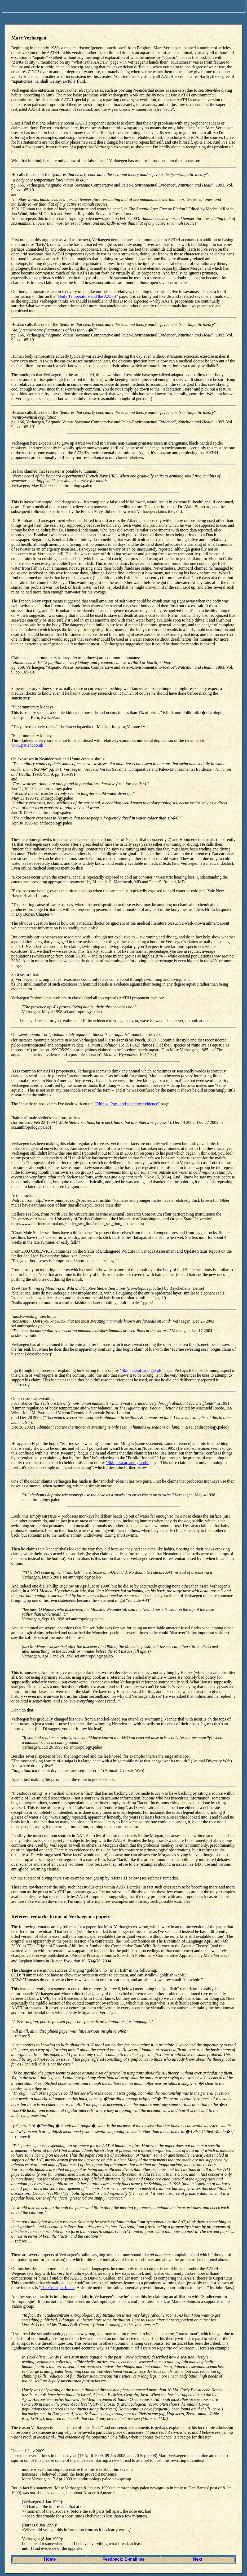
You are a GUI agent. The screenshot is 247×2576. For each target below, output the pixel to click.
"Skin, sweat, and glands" (142, 1370)
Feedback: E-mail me (123, 2559)
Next (197, 2559)
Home (50, 2559)
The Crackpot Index (57, 2287)
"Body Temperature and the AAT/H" (87, 296)
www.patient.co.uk (27, 745)
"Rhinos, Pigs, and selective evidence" (127, 1104)
